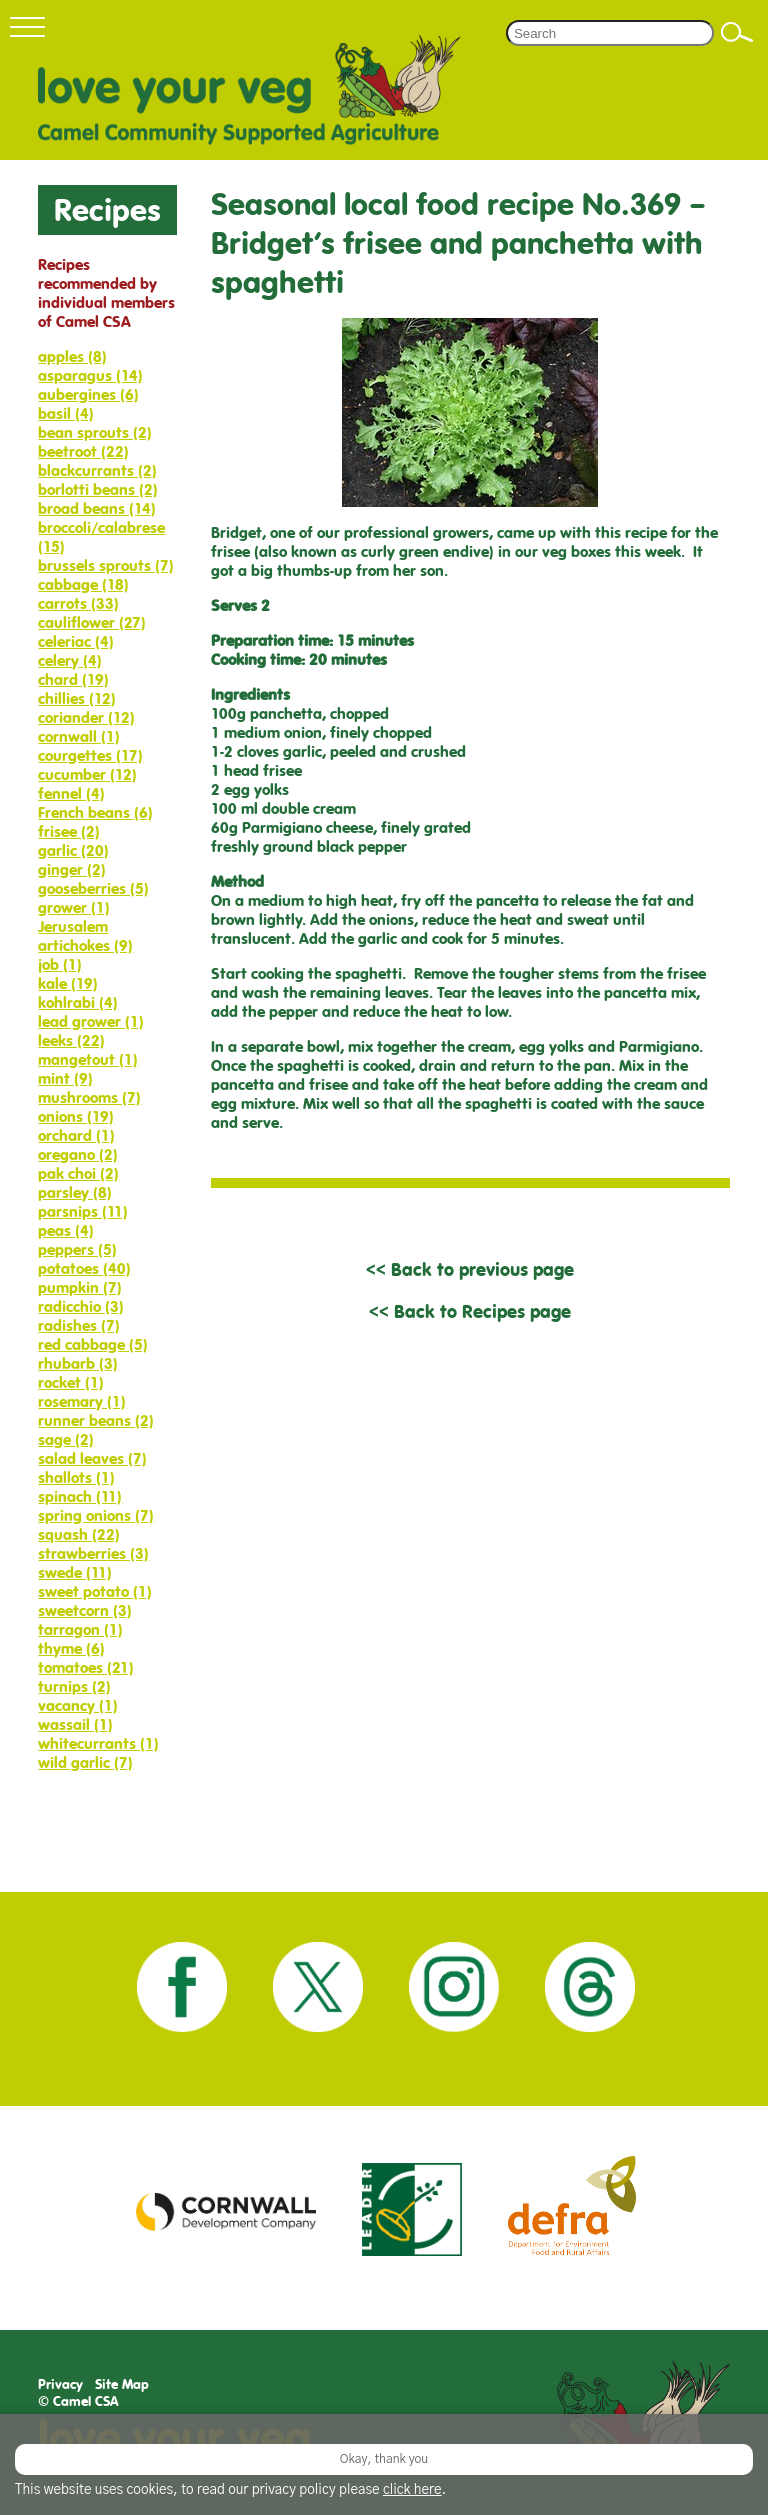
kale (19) (68, 983)
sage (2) (66, 1439)
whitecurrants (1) (98, 1743)
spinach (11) (80, 1496)
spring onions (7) (96, 1515)
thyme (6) (71, 1648)
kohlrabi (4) (78, 1002)
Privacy (60, 2384)
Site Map (122, 2384)
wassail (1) (75, 1724)
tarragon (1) (80, 1629)
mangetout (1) (88, 1059)
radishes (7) (79, 1325)
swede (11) (75, 1572)
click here (412, 2490)
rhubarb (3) (78, 1363)
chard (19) (73, 679)
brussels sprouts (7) (106, 565)
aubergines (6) (88, 394)
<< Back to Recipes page (470, 1311)
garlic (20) (73, 850)
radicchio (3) (81, 1306)
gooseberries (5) (93, 888)
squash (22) (79, 1534)
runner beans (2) (96, 1420)
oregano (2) (78, 1154)
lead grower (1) (91, 1021)
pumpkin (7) (80, 1287)
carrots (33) (78, 603)
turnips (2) (74, 1686)
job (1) (60, 964)
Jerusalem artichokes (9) (85, 936)
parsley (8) (75, 1192)
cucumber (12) (87, 774)
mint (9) (65, 1078)
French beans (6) (95, 812)
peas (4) (66, 1230)
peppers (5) (77, 1249)
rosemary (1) (82, 1401)
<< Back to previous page (470, 1269)
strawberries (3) (93, 1553)
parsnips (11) (83, 1211)
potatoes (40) (84, 1268)
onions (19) (76, 1116)
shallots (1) (76, 1477)
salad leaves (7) (92, 1458)
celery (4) (70, 660)
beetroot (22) (83, 451)
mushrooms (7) (89, 1097)
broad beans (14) (97, 508)
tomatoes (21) (86, 1667)
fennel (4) (71, 793)
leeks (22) (71, 1040)
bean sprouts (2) (95, 432)
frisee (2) (69, 831)
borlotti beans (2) (98, 489)
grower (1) (74, 907)
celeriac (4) (76, 641)
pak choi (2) (78, 1173)
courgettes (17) (90, 755)
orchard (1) (76, 1135)
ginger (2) (72, 869)
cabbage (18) (83, 584)
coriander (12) (86, 717)
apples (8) (72, 356)
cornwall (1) (79, 736)
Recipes (107, 209)
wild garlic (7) (85, 1762)
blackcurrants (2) (97, 470)
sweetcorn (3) (85, 1610)
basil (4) (66, 413)
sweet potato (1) (95, 1591)
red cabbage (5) (93, 1344)
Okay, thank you (384, 2459)
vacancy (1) (78, 1705)
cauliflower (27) (92, 622)
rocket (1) (71, 1382)
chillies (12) (77, 698)
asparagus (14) (90, 375)
